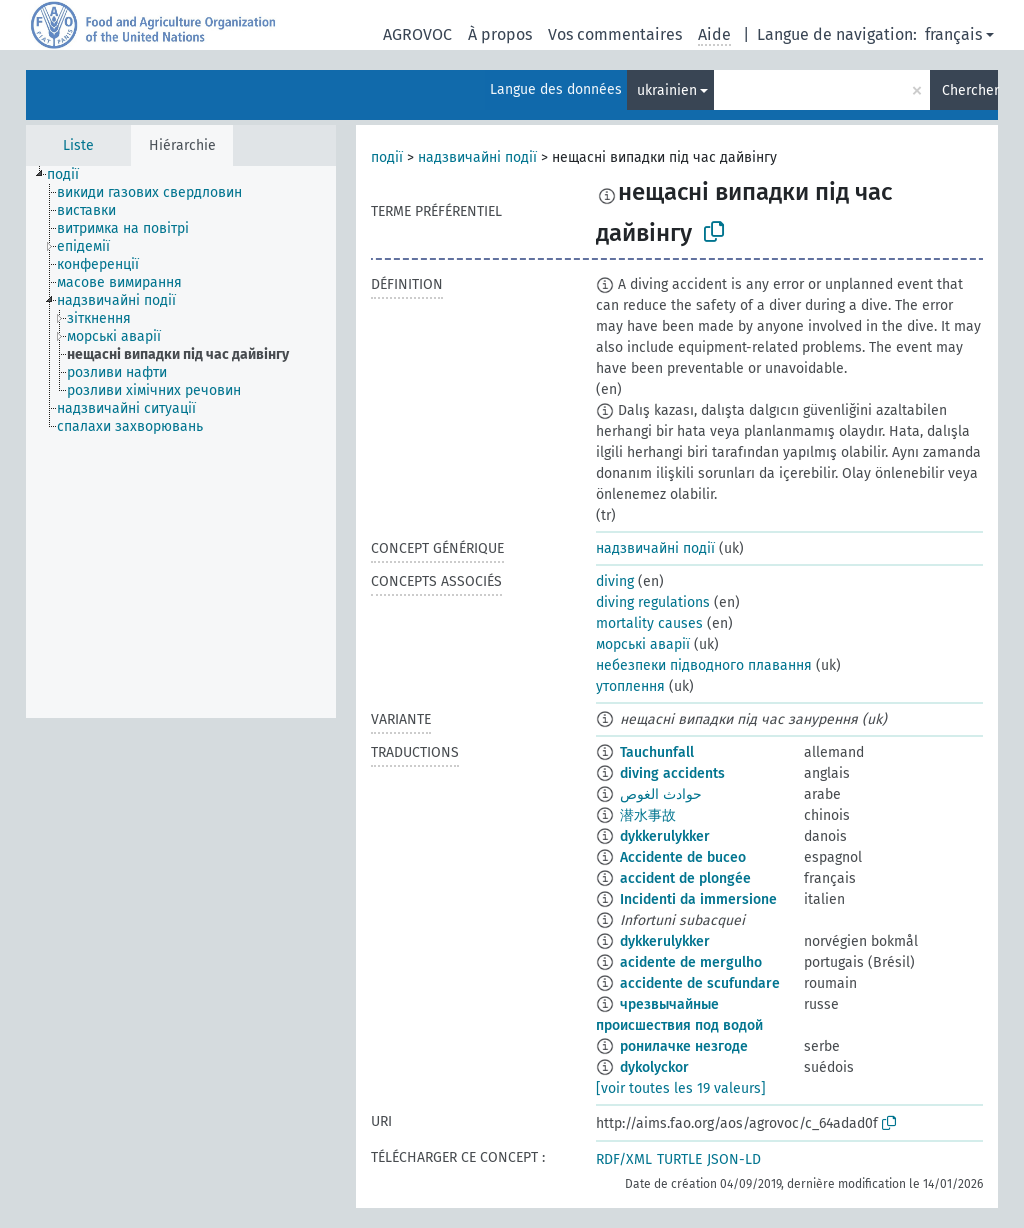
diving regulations (653, 602)
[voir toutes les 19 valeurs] (681, 1088)
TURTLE (679, 1159)
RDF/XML (624, 1159)
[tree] (181, 442)
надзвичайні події (477, 157)
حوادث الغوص (661, 794)
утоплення (630, 686)
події (387, 157)
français (953, 34)
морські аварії (643, 644)
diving (615, 581)
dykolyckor (654, 1067)
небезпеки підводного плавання (704, 665)
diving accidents (672, 773)
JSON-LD (734, 1159)
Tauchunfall (657, 752)
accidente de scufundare (700, 983)
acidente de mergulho (691, 962)
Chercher (970, 90)
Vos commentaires (615, 34)
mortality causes (649, 623)
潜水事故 (648, 815)
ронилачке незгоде (684, 1046)
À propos (500, 34)
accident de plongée (685, 878)
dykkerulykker (665, 836)
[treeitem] (71, 175)
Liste (78, 145)
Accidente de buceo (683, 857)
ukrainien (667, 90)
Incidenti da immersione (698, 899)
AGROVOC (417, 34)
